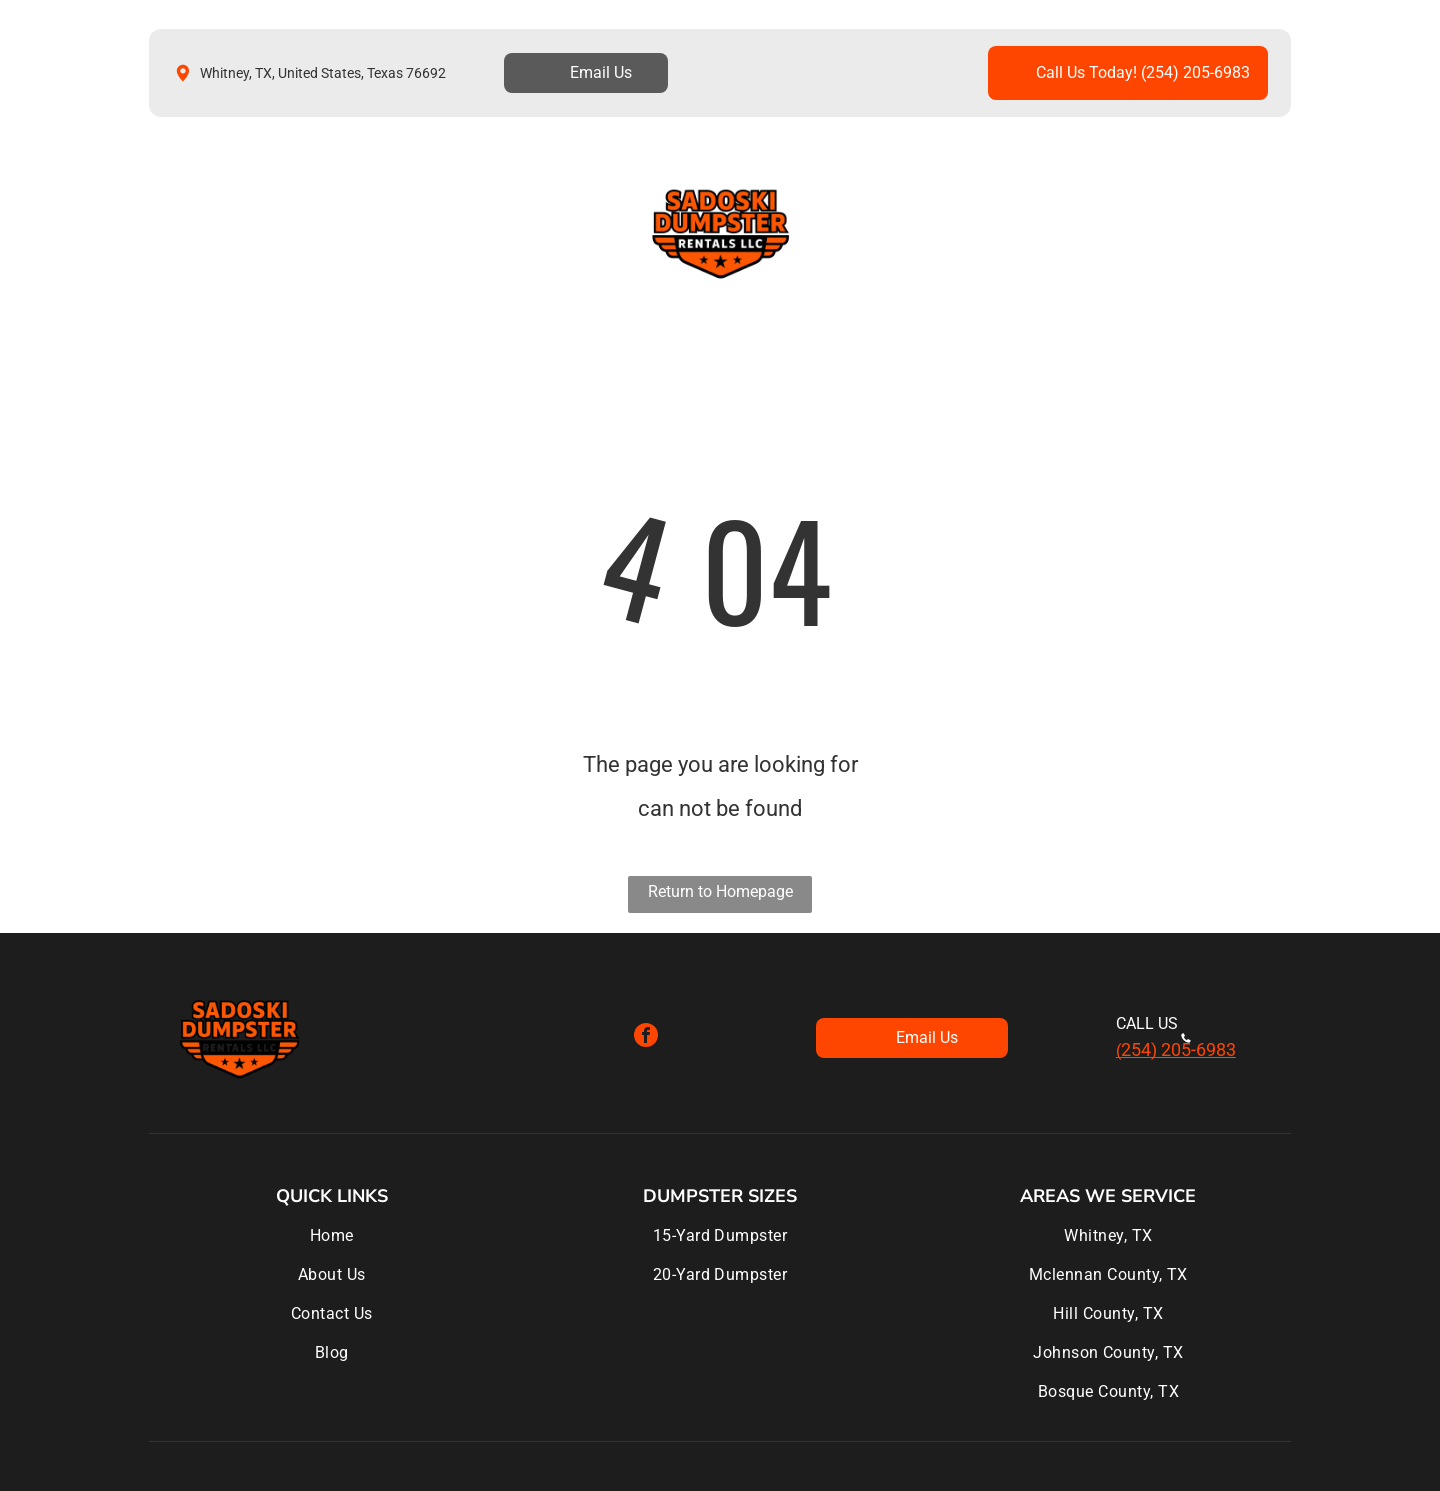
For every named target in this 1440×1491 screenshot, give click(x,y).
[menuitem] (216, 232)
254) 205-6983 (1178, 1049)
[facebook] (646, 1037)
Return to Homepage (720, 891)
